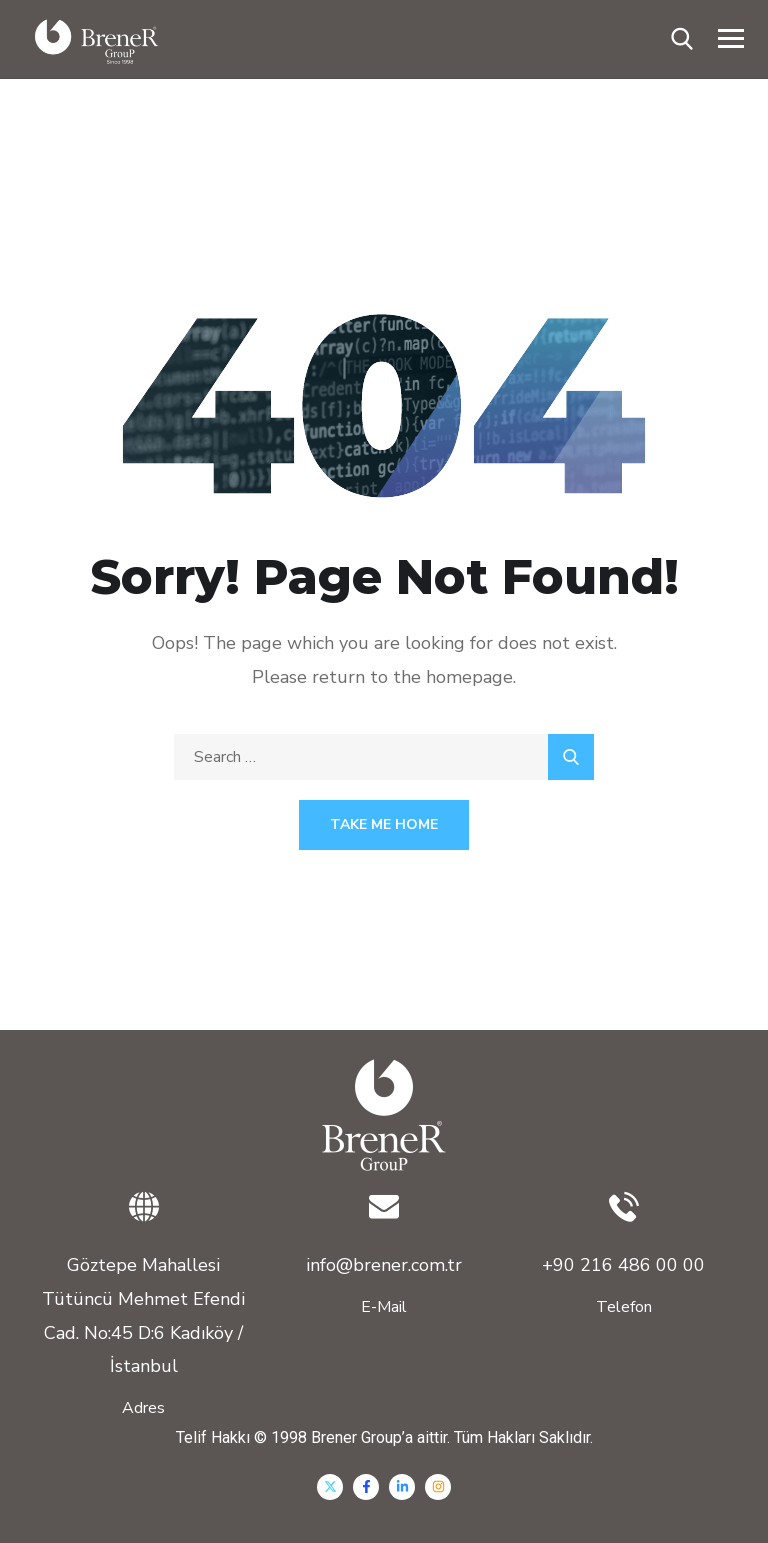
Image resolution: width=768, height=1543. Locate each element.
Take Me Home (384, 824)
